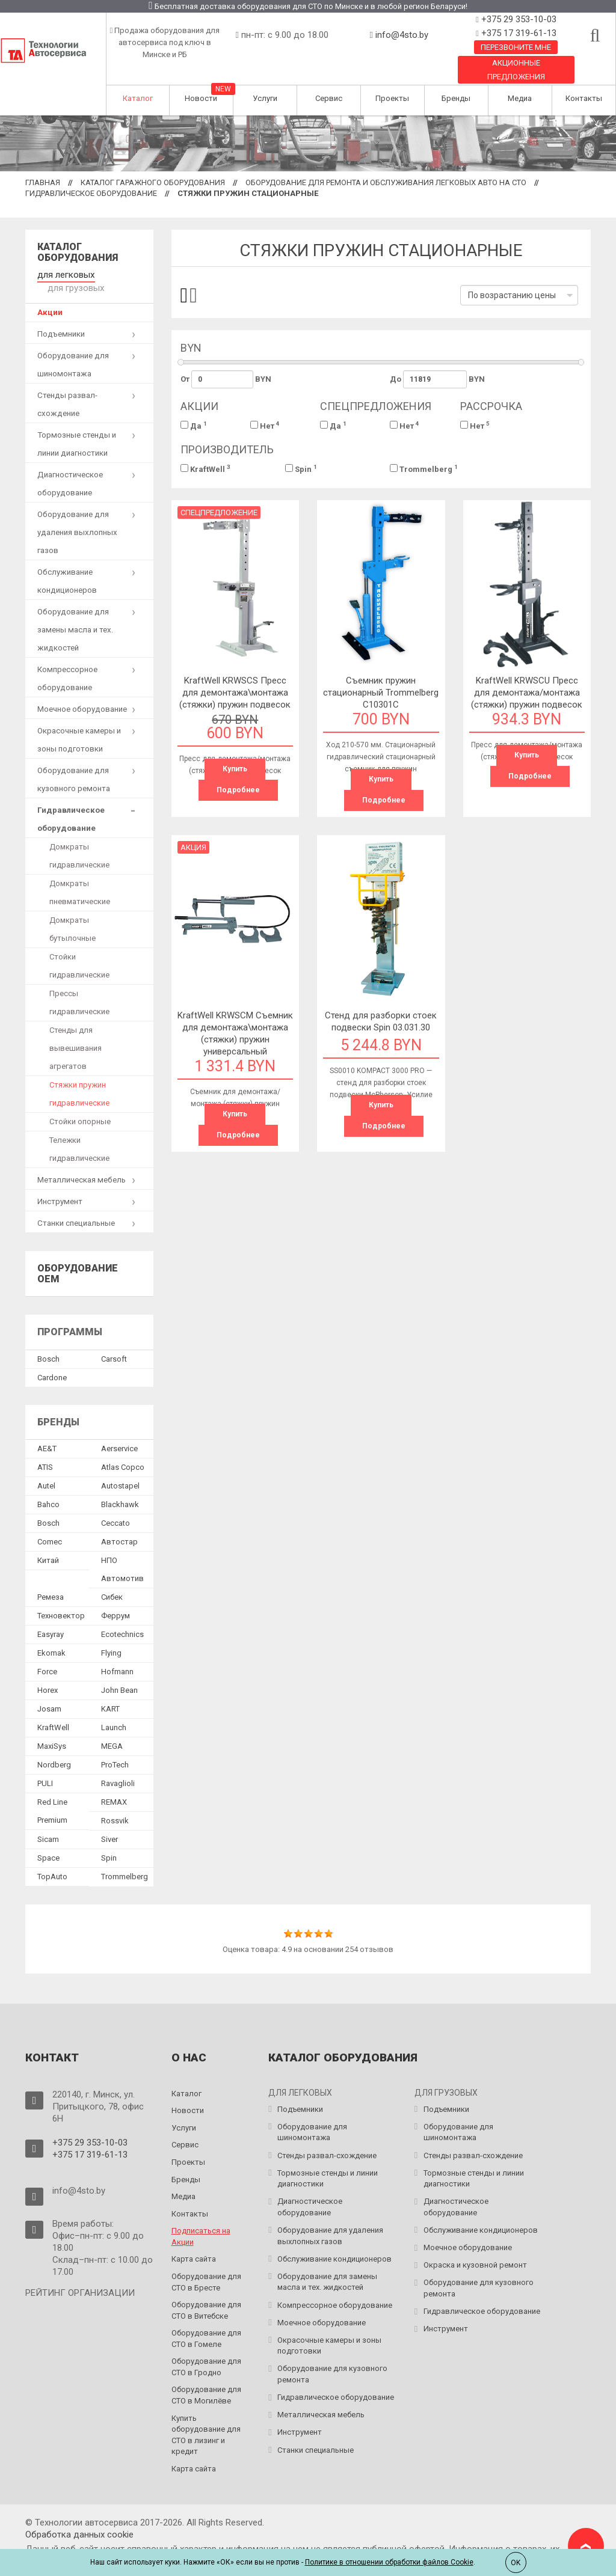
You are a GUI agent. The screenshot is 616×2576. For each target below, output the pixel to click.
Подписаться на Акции (200, 2221)
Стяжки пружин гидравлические (79, 1078)
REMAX (114, 1786)
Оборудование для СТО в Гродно (206, 2352)
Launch (113, 1712)
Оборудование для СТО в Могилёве (206, 2380)
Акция (193, 847)
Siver (109, 1824)
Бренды (456, 98)
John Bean (119, 1675)
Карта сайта (193, 2243)
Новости (201, 98)
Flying (111, 1637)
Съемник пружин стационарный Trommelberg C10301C (381, 692)
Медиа (520, 98)
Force (47, 1656)
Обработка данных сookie (79, 2519)
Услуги (265, 98)
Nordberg (54, 1749)
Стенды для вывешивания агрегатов (75, 1033)
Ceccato (115, 1508)
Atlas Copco (122, 1452)
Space (48, 1842)
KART (110, 1693)
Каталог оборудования (77, 252)
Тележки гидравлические (79, 1134)
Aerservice (119, 1433)
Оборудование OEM (77, 1258)
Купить (235, 769)
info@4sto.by (401, 34)
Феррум (115, 1600)
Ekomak (51, 1637)
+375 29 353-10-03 (517, 19)
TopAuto (52, 1861)
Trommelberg (424, 468)
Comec (49, 1526)
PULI (45, 1768)
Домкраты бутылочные (72, 914)
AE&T (47, 1433)
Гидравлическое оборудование (91, 193)
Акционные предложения (516, 69)
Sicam (48, 1824)
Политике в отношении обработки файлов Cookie (389, 2562)
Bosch (48, 1343)
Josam (49, 1693)
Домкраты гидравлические (79, 840)
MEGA (112, 1731)
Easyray (50, 1619)
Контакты (583, 98)
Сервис (328, 98)
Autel (46, 1470)
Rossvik (115, 1805)
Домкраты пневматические (79, 877)
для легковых (62, 273)
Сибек (112, 1581)
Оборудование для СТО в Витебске (206, 2295)
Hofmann (117, 1656)
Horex (47, 1675)
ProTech (115, 1749)
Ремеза (50, 1581)
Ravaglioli (118, 1768)
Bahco (48, 1489)
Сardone (52, 1361)
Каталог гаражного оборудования (153, 182)
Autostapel (120, 1470)
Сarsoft (114, 1343)
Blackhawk (120, 1489)
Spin (301, 468)
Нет (265, 425)
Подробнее (238, 790)
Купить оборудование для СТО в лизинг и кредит (206, 2419)
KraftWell (205, 468)
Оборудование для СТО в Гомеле (206, 2323)
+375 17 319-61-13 (517, 33)
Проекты (392, 98)
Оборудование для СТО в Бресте (206, 2267)
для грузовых (122, 273)
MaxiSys (51, 1731)
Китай (48, 1545)
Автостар (119, 1526)
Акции (50, 297)
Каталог (138, 98)
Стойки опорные (80, 1106)
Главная (42, 182)
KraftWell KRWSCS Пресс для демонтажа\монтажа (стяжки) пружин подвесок (235, 692)
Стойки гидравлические (79, 950)
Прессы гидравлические (79, 987)
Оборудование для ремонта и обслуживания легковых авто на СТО (385, 182)
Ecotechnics (122, 1619)
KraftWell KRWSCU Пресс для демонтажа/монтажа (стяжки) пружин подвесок (526, 692)
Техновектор (61, 1600)
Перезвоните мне (516, 47)
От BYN (226, 379)
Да (193, 425)
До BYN (437, 379)
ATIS (45, 1452)
